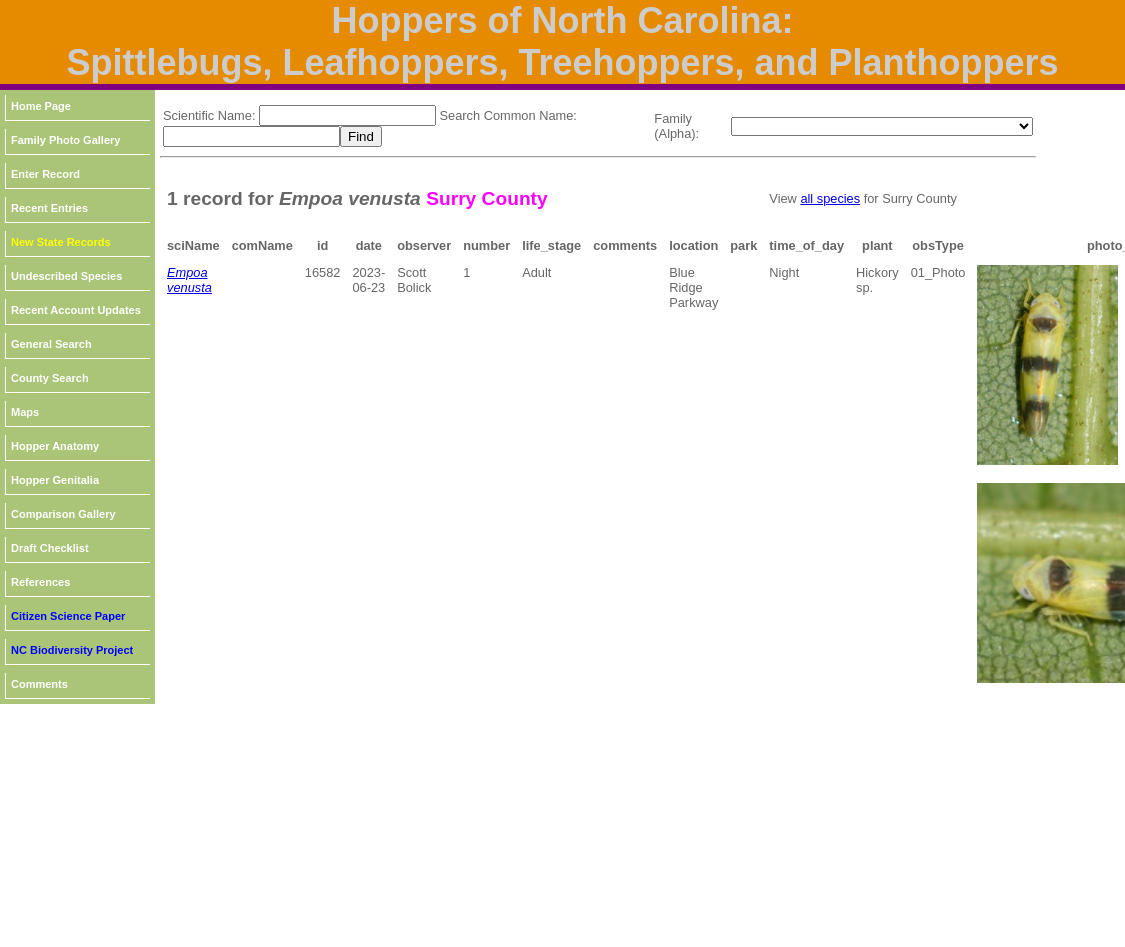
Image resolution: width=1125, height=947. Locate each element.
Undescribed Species (66, 276)
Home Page (41, 106)
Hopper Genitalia (55, 480)
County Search (50, 378)
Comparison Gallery (63, 514)
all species (830, 198)
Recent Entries (49, 208)
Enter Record (45, 174)
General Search (51, 344)
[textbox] (347, 115)
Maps (25, 412)
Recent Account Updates (76, 310)
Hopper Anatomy (55, 446)
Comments (39, 684)
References (40, 582)
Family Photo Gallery (65, 140)
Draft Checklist (50, 548)
